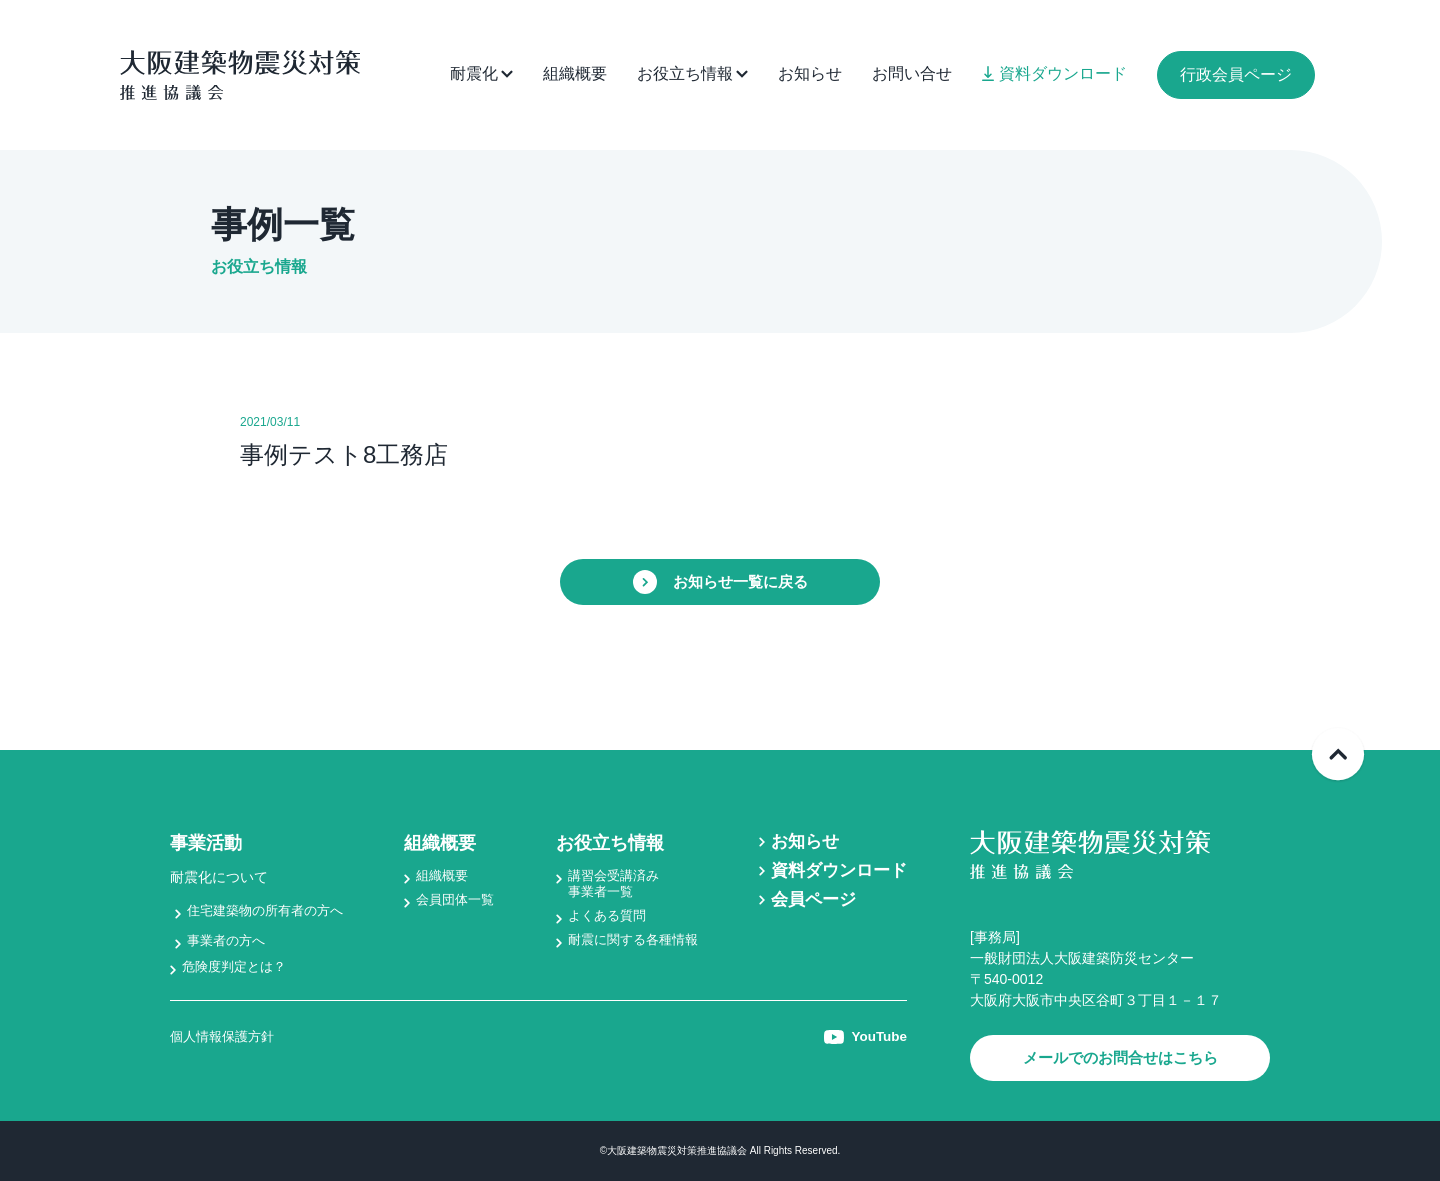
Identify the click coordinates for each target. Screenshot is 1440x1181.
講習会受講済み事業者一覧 (611, 884)
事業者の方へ (229, 940)
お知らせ (810, 73)
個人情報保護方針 (226, 1038)
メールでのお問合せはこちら (1120, 1057)
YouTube (864, 1038)
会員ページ (808, 900)
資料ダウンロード (1054, 73)
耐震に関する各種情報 (632, 942)
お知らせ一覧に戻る (720, 582)
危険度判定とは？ (238, 967)
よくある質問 (604, 917)
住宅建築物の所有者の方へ (271, 910)
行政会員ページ (1236, 74)
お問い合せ (912, 73)
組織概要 (575, 73)
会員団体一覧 (458, 901)
